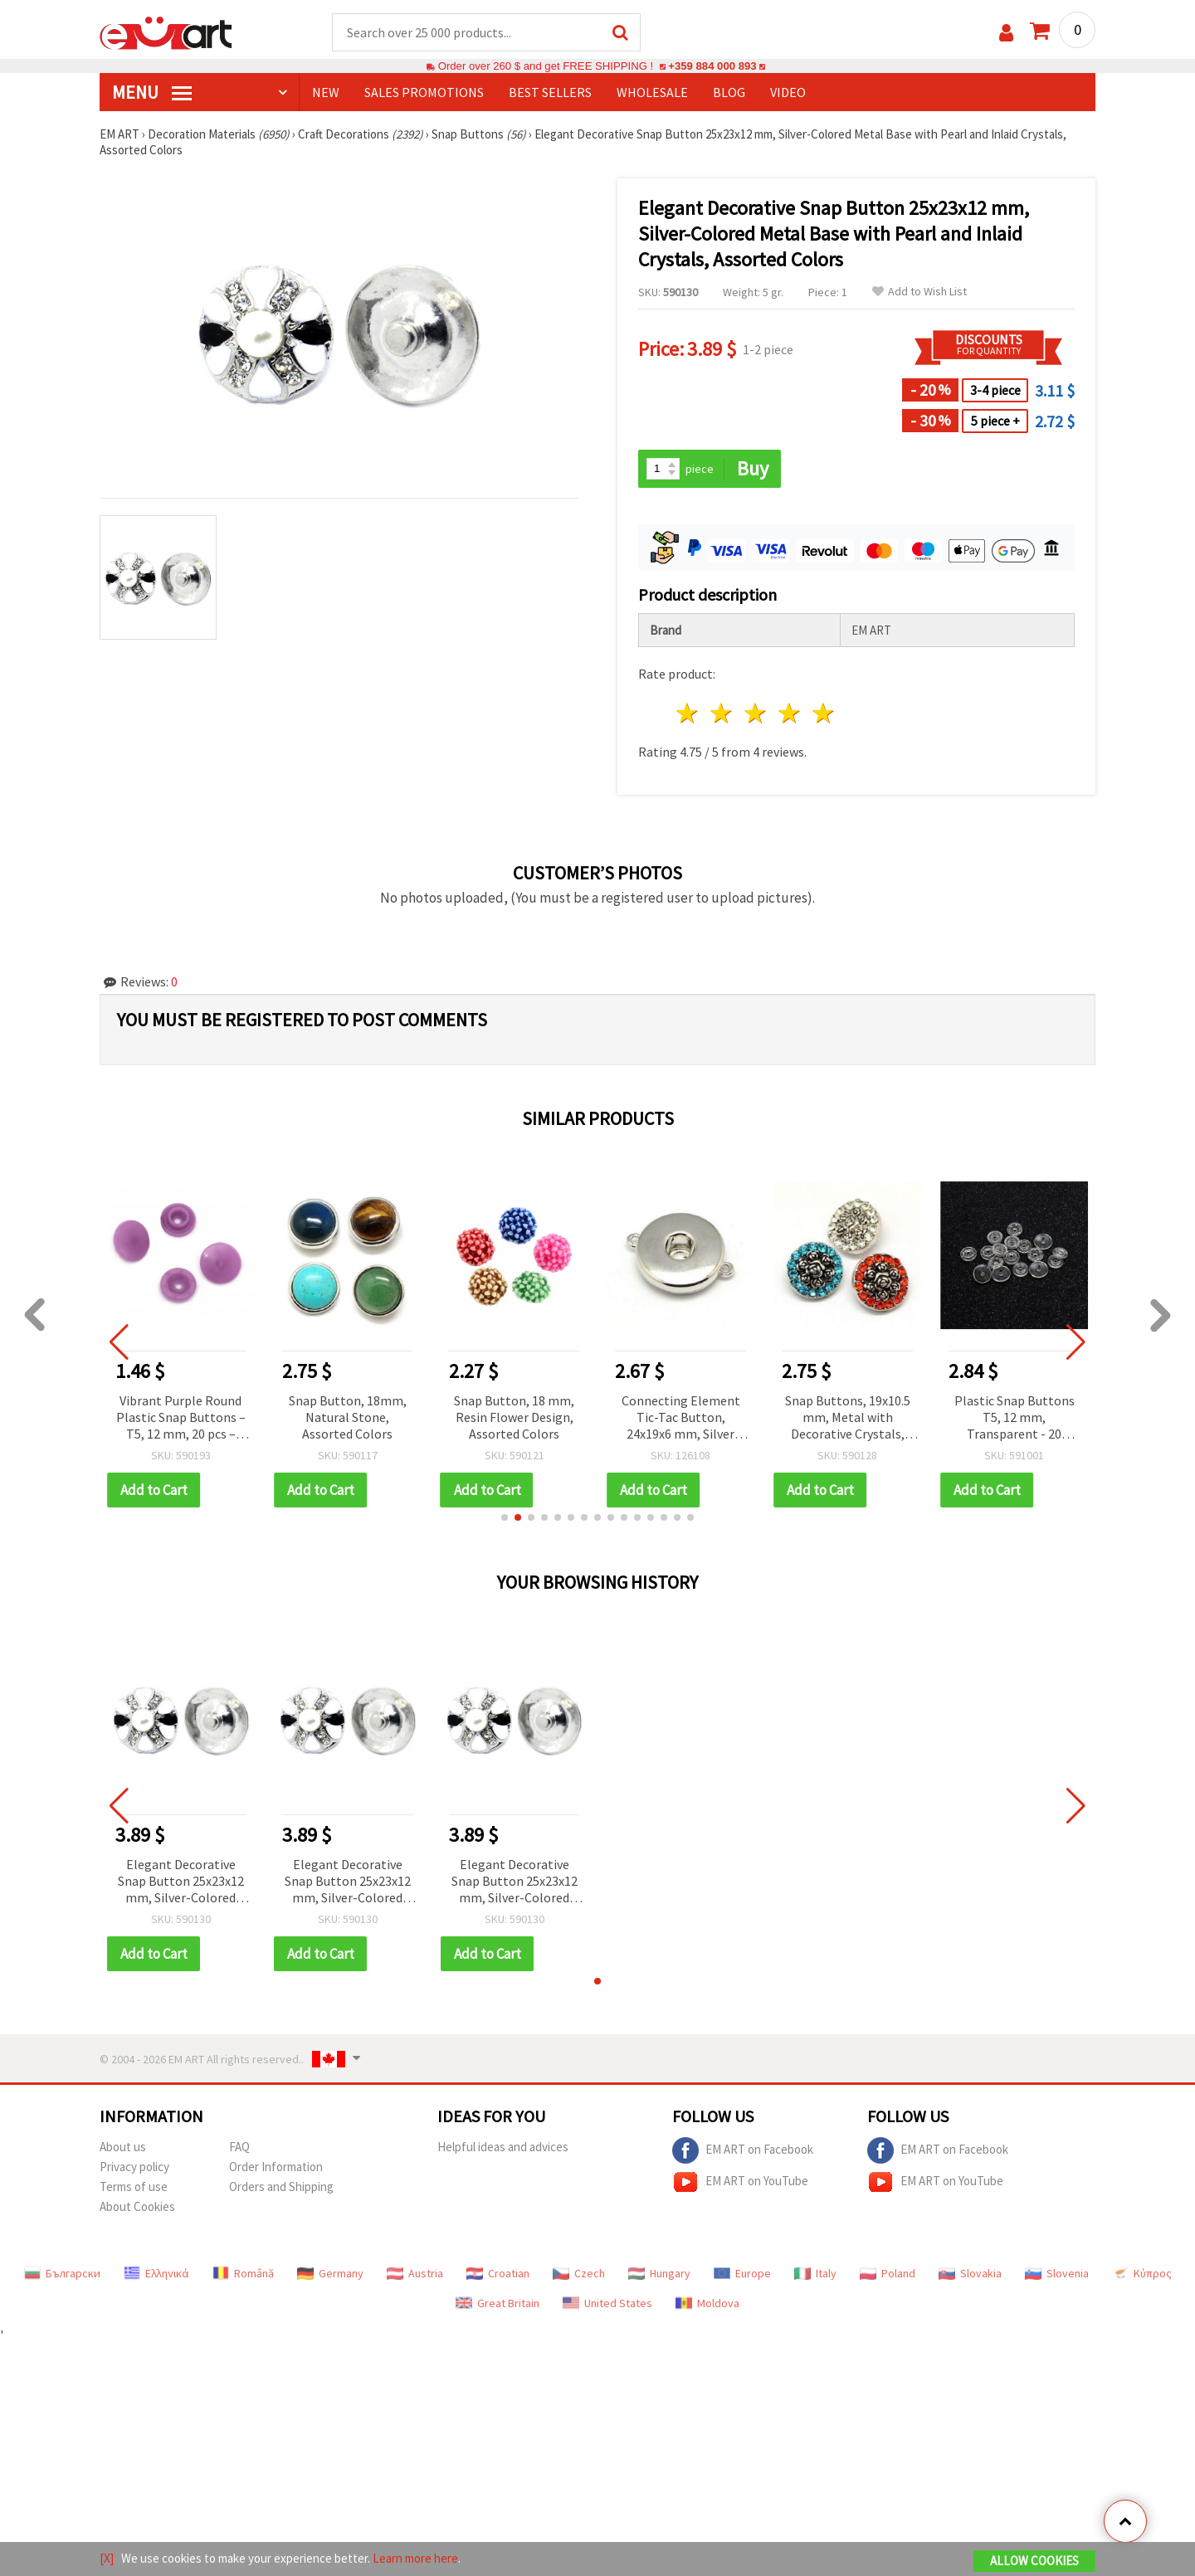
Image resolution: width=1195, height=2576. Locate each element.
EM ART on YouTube (740, 2182)
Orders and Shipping (281, 2186)
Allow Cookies (1034, 2561)
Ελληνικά (156, 2273)
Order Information (276, 2166)
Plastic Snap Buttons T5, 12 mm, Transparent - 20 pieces (1014, 1418)
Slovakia (970, 2273)
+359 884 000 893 (712, 66)
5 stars (824, 713)
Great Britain (497, 2303)
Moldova (707, 2303)
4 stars (790, 713)
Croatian (497, 2273)
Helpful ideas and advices (502, 2147)
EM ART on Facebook (742, 2150)
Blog (729, 92)
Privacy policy (134, 2166)
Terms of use (134, 2186)
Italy (815, 2273)
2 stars (722, 713)
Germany (330, 2273)
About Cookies (137, 2206)
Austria (415, 2273)
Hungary (659, 2273)
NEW (325, 92)
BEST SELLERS (550, 92)
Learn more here (415, 2558)
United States (607, 2303)
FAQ (239, 2147)
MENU (152, 92)
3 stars (756, 713)
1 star (688, 713)
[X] (107, 2558)
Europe (742, 2273)
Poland (887, 2273)
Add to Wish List (919, 291)
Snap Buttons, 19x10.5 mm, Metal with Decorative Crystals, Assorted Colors (847, 1418)
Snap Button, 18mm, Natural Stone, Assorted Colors (348, 1417)
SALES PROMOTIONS (424, 92)
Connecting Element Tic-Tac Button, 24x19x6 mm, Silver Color (681, 1418)
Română (243, 2273)
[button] (504, 1517)
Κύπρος (1142, 2273)
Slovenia (1057, 2273)
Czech (579, 2273)
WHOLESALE (652, 92)
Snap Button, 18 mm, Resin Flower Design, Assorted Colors (514, 1417)
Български (62, 2273)
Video (788, 92)
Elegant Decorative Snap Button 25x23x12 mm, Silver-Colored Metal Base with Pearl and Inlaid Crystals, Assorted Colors (181, 1882)
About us (123, 2147)
